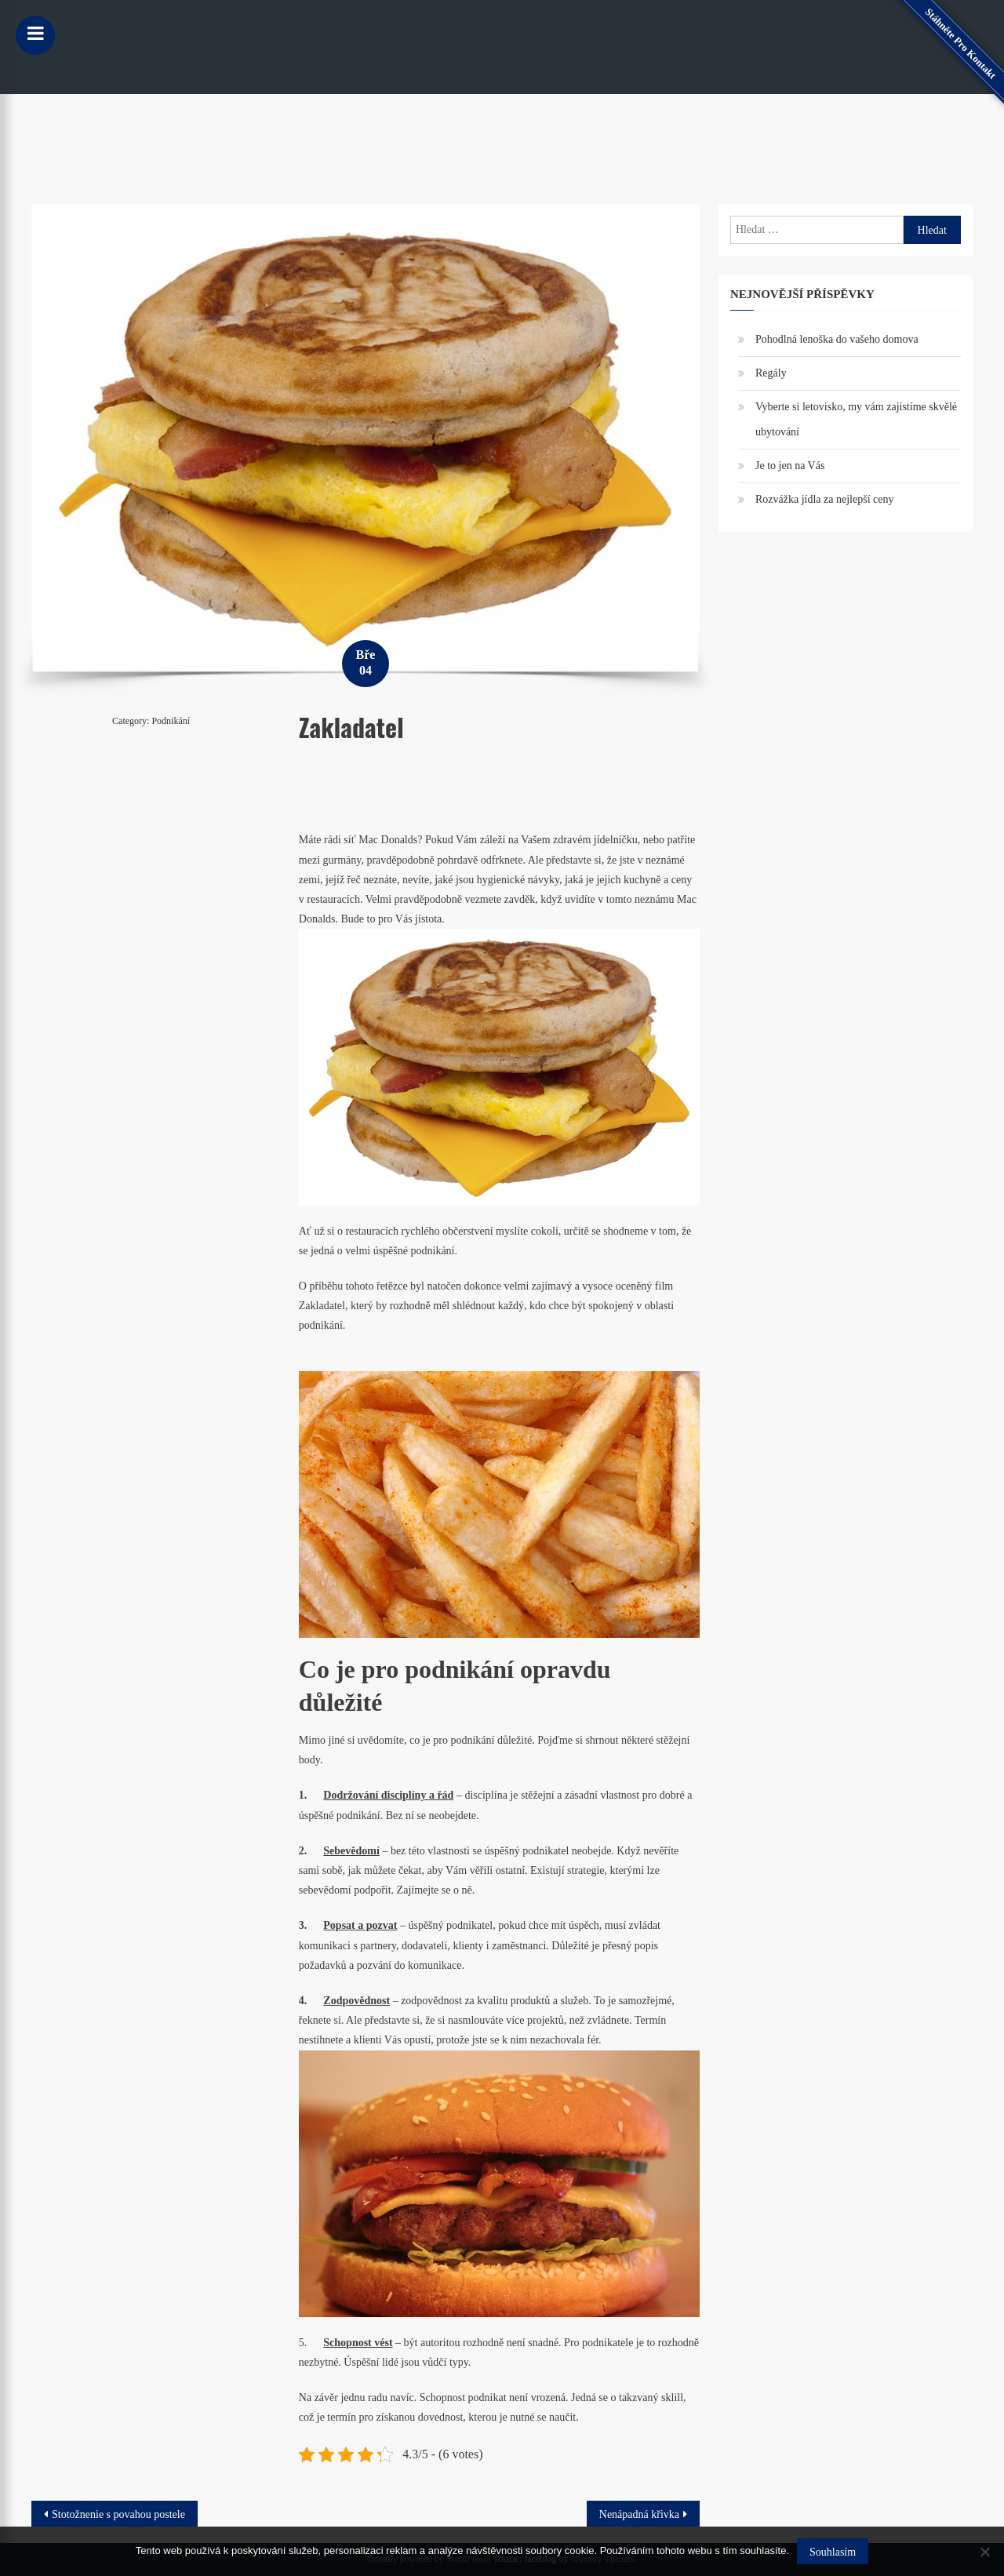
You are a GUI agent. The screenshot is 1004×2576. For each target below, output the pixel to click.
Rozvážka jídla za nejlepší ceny (824, 499)
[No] (984, 2552)
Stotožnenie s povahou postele (118, 2514)
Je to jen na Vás (789, 465)
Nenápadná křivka (639, 2514)
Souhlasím (832, 2552)
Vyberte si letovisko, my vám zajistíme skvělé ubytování (856, 419)
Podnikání (170, 720)
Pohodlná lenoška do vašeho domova (837, 339)
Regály (771, 373)
